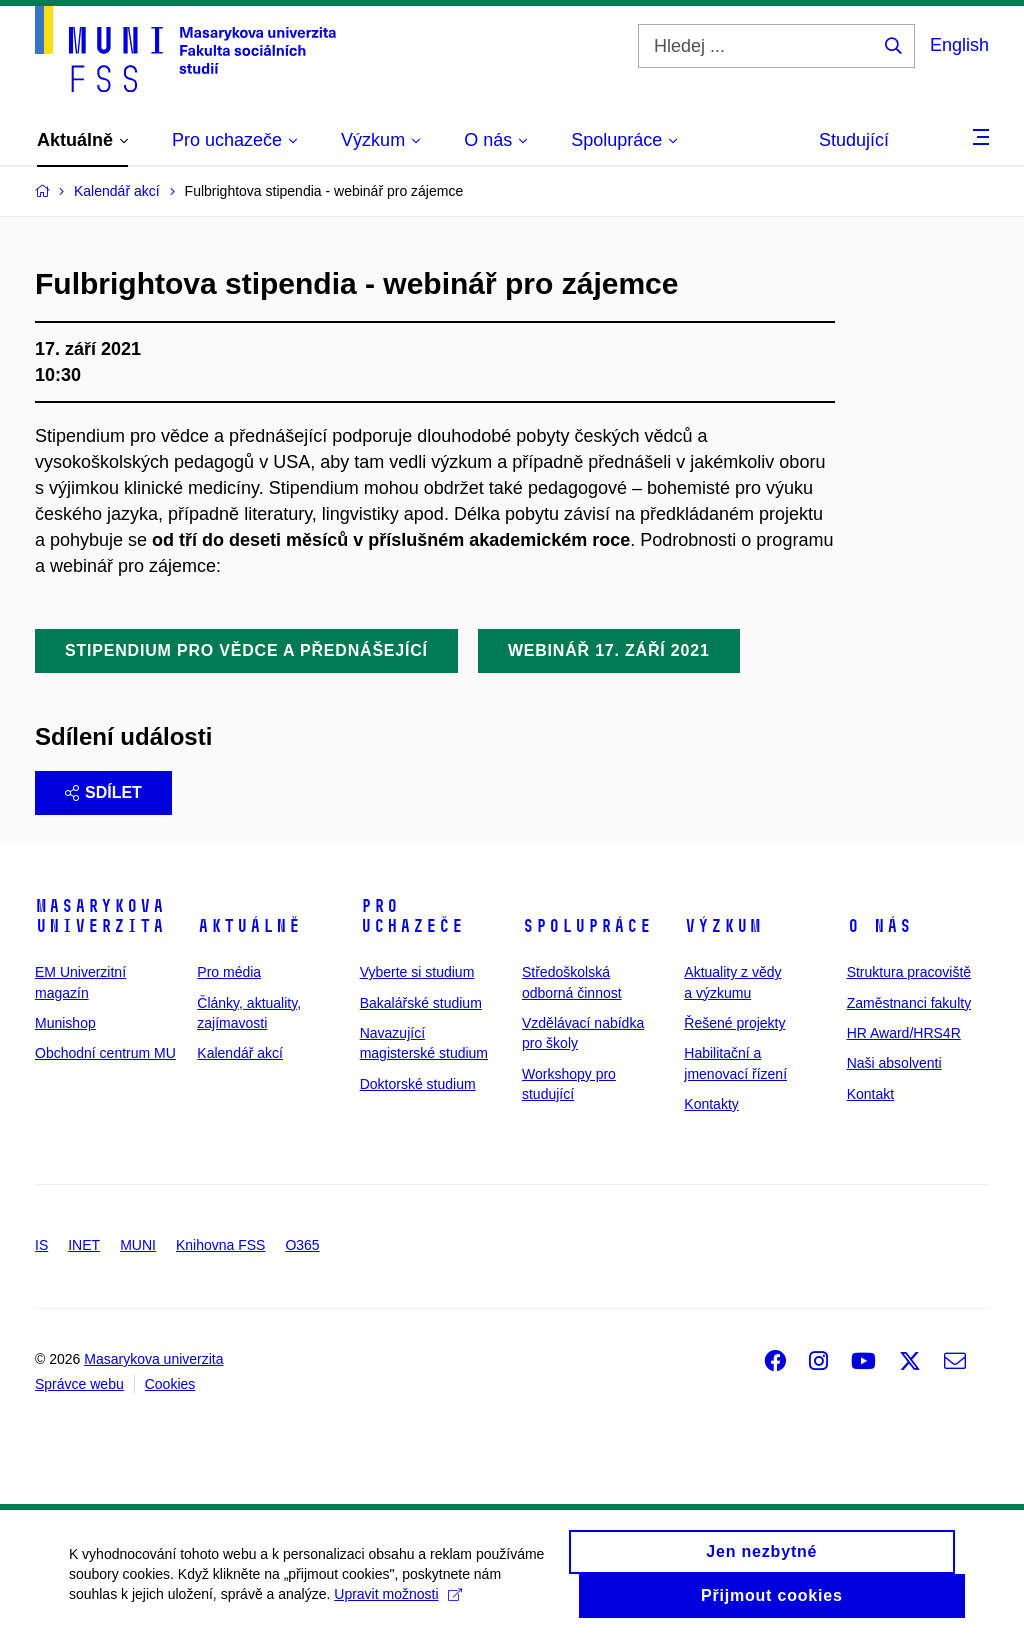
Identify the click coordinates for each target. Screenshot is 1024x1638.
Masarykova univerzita (100, 916)
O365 (302, 1245)
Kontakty (711, 1104)
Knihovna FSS (221, 1245)
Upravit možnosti (398, 1604)
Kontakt (870, 1094)
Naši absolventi (894, 1063)
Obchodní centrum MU (105, 1053)
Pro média (229, 972)
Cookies (170, 1384)
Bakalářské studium (421, 1003)
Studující (854, 140)
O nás (879, 926)
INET (84, 1245)
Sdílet (103, 792)
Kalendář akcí (240, 1053)
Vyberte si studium (417, 972)
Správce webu (79, 1384)
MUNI (138, 1245)
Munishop (65, 1023)
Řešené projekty (734, 1023)
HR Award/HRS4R (904, 1033)
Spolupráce (587, 926)
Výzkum (723, 926)
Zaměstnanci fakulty (909, 1003)
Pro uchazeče (412, 916)
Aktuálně (249, 926)
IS (41, 1245)
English (959, 45)
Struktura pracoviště (909, 972)
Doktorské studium (418, 1084)
